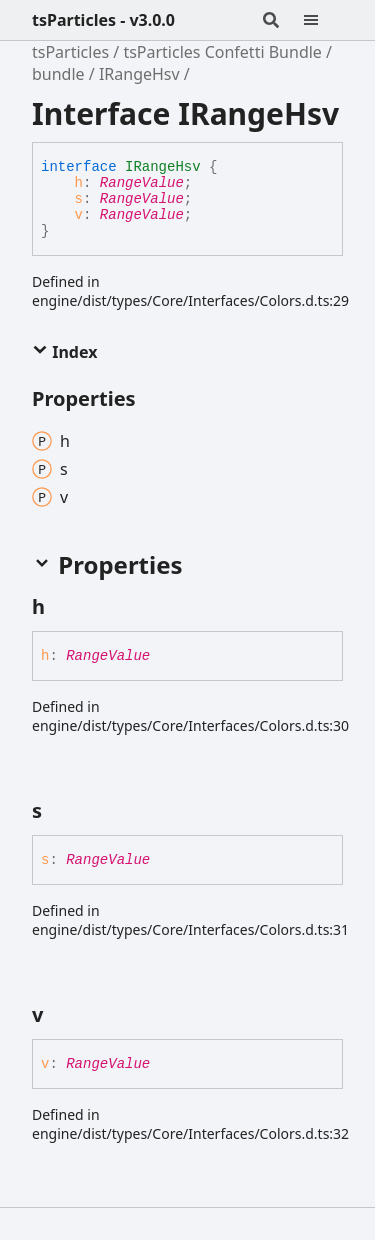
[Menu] (323, 20)
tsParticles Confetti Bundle (222, 52)
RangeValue (142, 183)
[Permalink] (63, 607)
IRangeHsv (139, 74)
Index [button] (64, 352)
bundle (58, 74)
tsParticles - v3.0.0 (103, 20)
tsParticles (70, 52)
